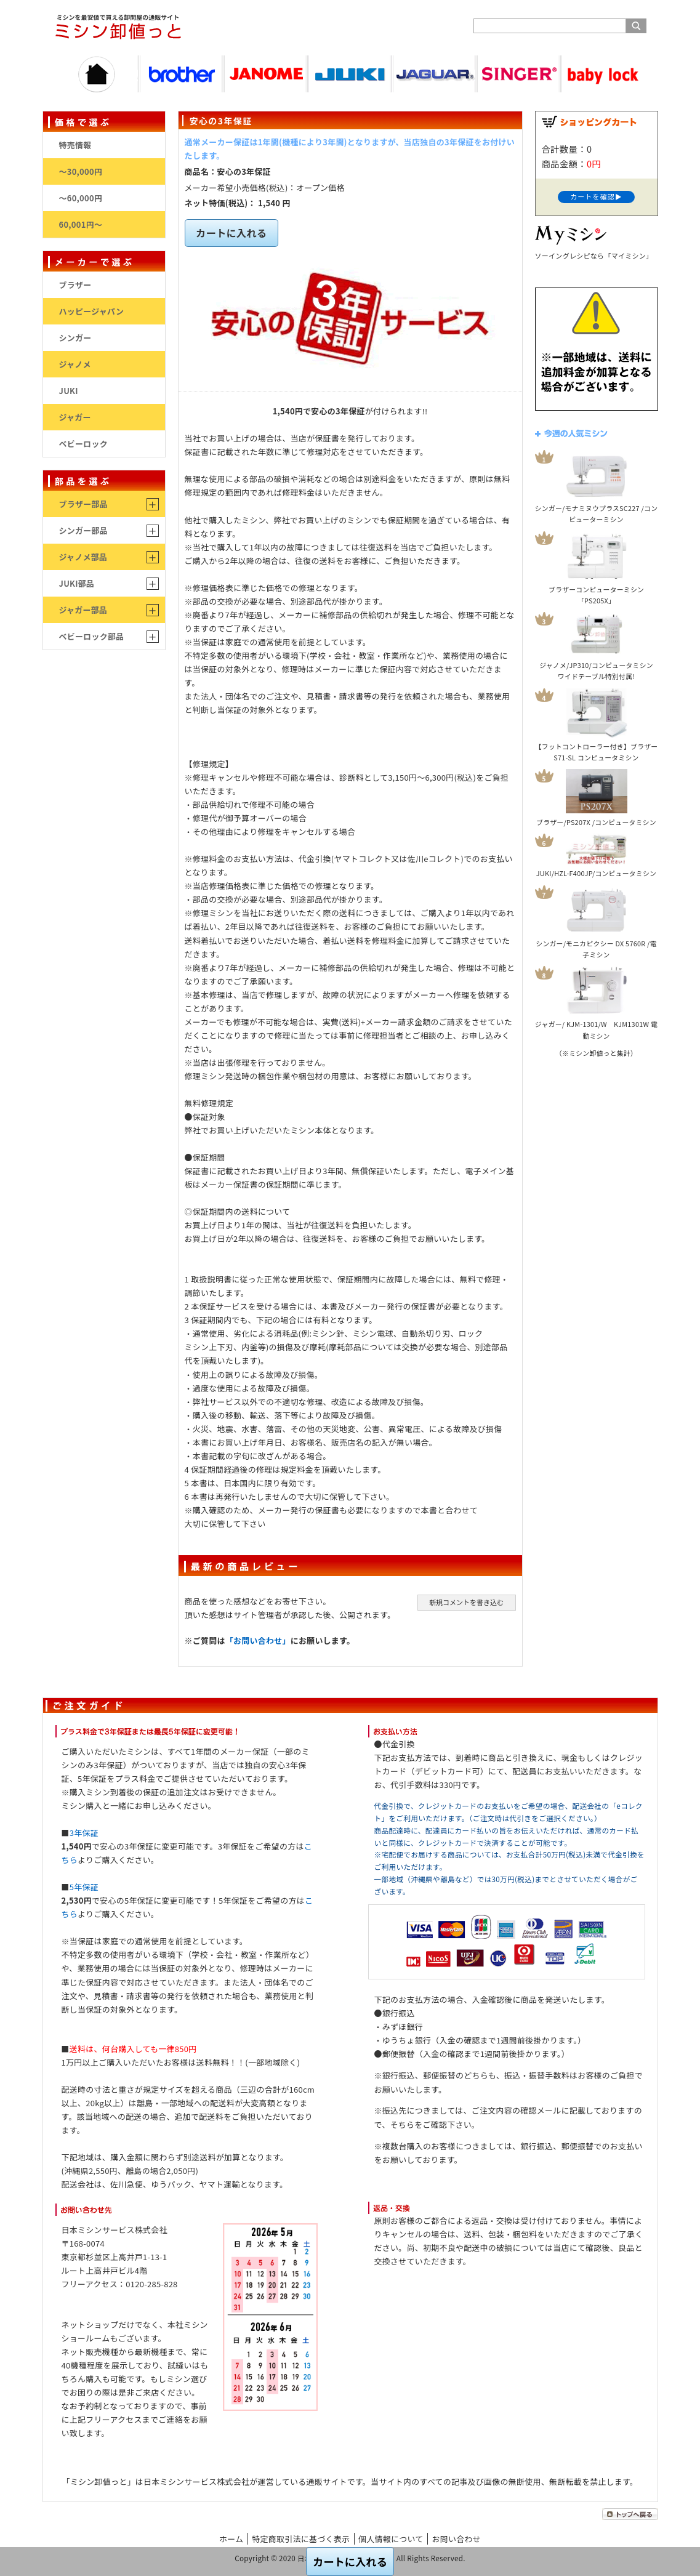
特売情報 (75, 145)
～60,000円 (81, 198)
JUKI (68, 390)
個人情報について (391, 2539)
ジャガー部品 (83, 610)
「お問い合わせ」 (258, 1640)
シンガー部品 (83, 530)
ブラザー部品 (83, 504)
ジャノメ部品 (83, 557)
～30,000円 (81, 171)
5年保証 (84, 1887)
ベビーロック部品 (91, 636)
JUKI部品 (77, 583)
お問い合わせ (456, 2539)
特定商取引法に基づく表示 (301, 2539)
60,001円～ (81, 224)
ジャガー (75, 417)
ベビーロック (83, 443)
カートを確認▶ (596, 196)
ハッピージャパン (91, 311)
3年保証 (84, 1832)
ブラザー (75, 285)
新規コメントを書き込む (466, 1602)
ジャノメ (75, 364)
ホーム (231, 2539)
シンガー (75, 338)
